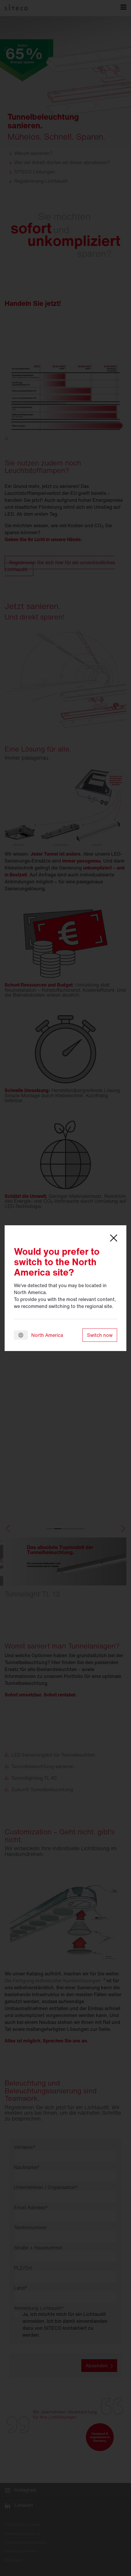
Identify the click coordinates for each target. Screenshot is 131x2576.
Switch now (99, 1335)
